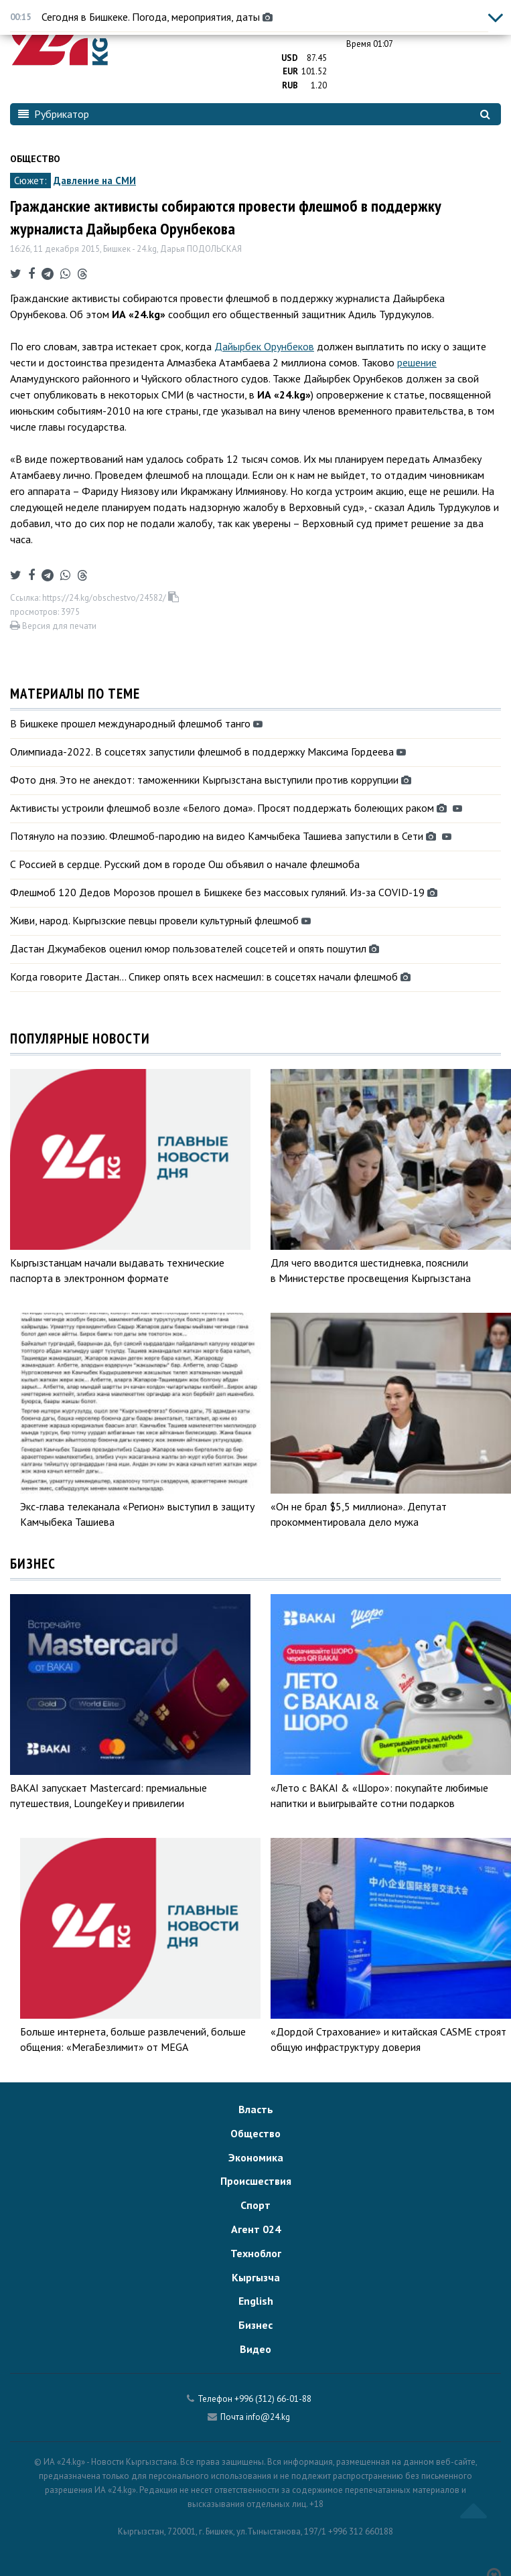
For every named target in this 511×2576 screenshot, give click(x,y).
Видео (255, 2349)
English (255, 2300)
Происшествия (255, 2181)
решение (417, 362)
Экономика (255, 2157)
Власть (255, 2109)
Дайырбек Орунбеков (264, 346)
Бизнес (255, 2325)
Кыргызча (256, 2277)
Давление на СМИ (95, 180)
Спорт (255, 2205)
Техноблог (255, 2253)
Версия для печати (53, 626)
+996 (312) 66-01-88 (272, 2399)
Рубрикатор (53, 114)
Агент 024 (256, 2229)
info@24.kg (268, 2417)
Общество (35, 159)
